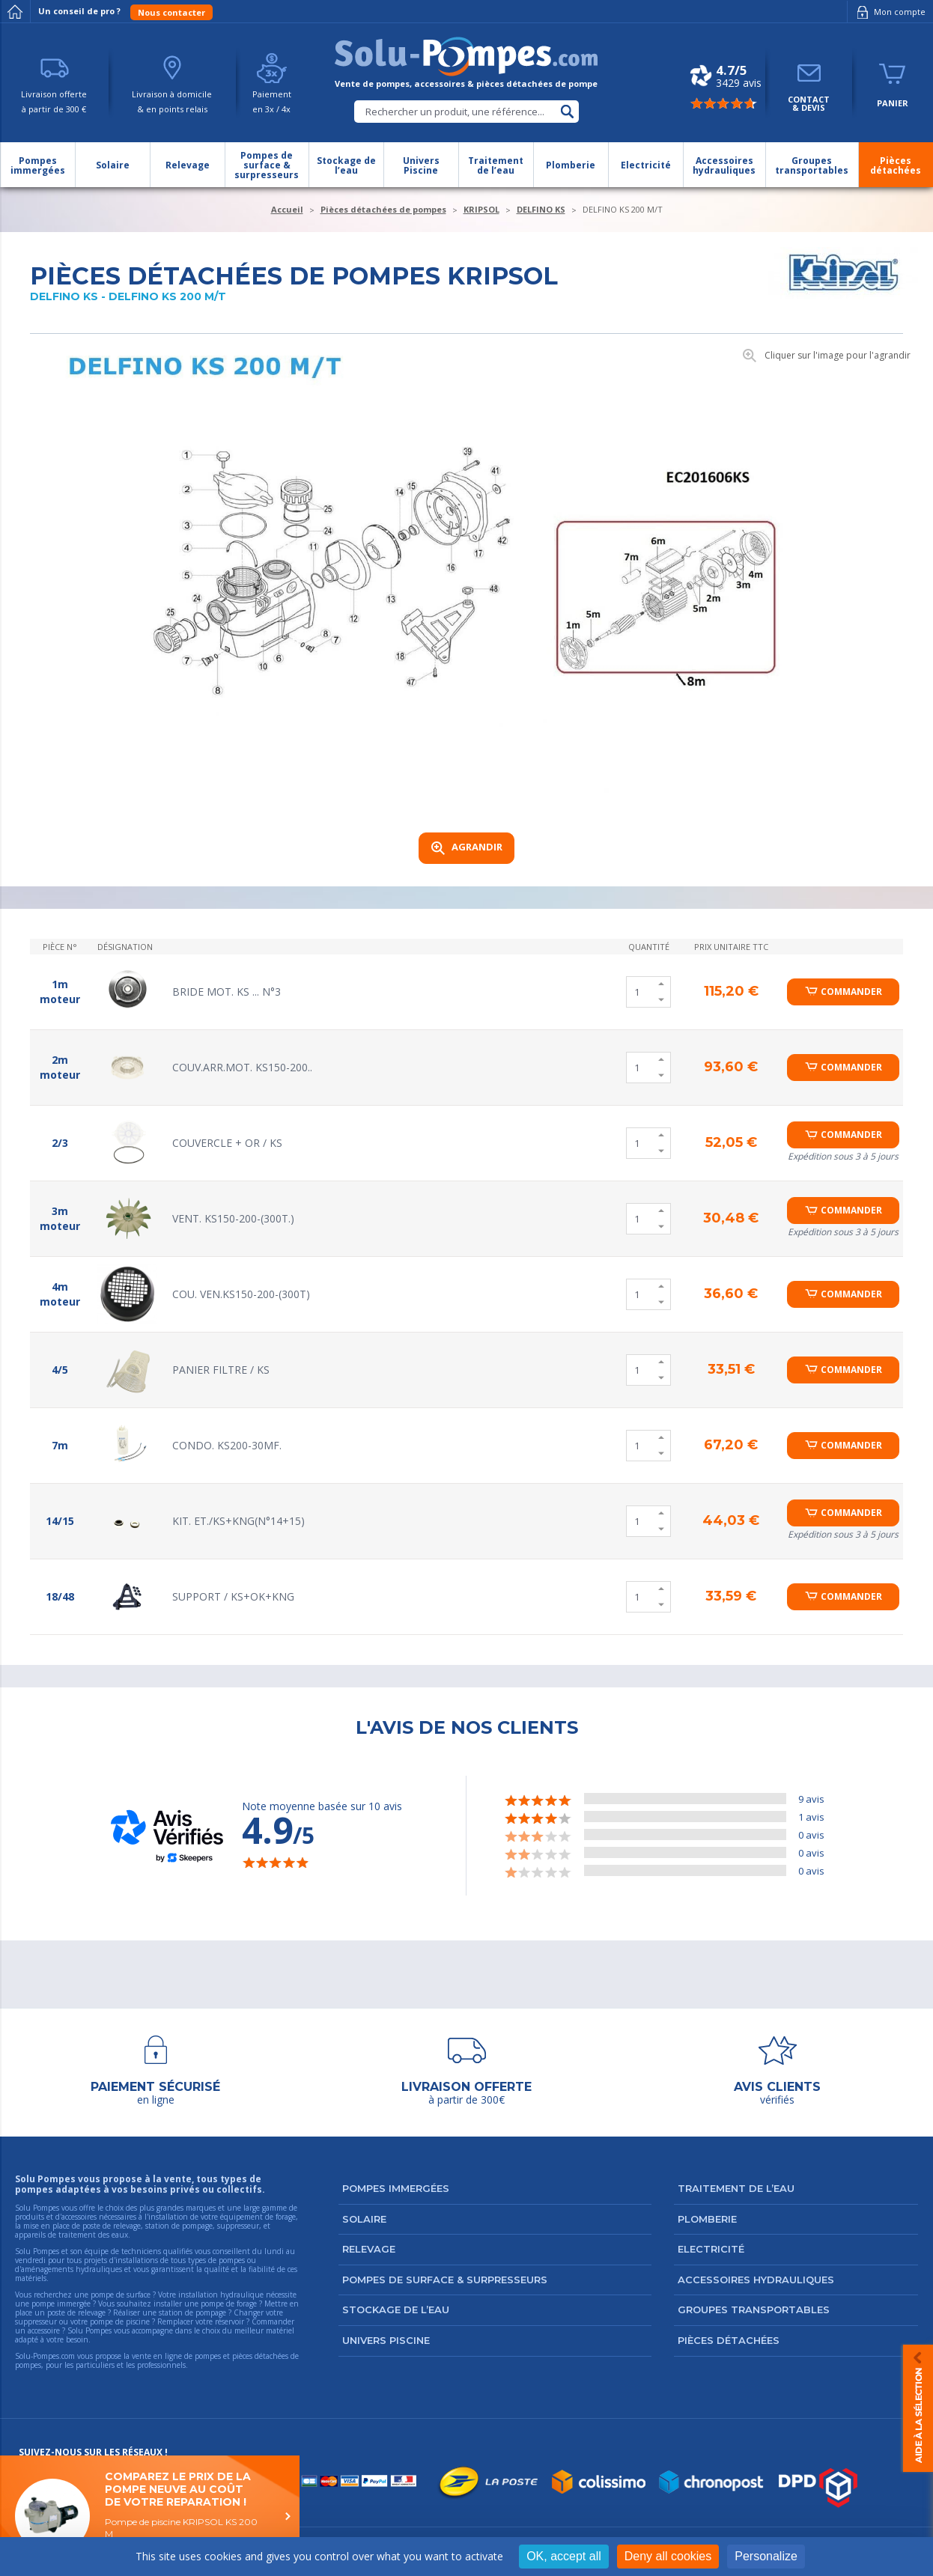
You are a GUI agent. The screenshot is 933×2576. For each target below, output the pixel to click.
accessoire (44, 2330)
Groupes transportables (754, 2309)
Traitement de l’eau (736, 2188)
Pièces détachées (728, 2340)
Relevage (368, 2249)
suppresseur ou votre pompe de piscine (82, 2321)
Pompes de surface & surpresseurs (444, 2280)
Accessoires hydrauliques (756, 2280)
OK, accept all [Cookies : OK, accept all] (563, 2556)
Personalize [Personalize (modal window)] (766, 2556)
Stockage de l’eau (395, 2309)
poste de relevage (76, 2312)
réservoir (229, 2321)
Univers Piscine (386, 2340)
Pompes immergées (395, 2188)
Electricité (711, 2249)
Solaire (364, 2219)
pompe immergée (61, 2303)
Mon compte (888, 12)
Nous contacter (171, 12)
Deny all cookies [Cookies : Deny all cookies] (668, 2556)
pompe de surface (121, 2294)
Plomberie (707, 2219)
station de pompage (192, 2312)
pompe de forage (229, 2303)
